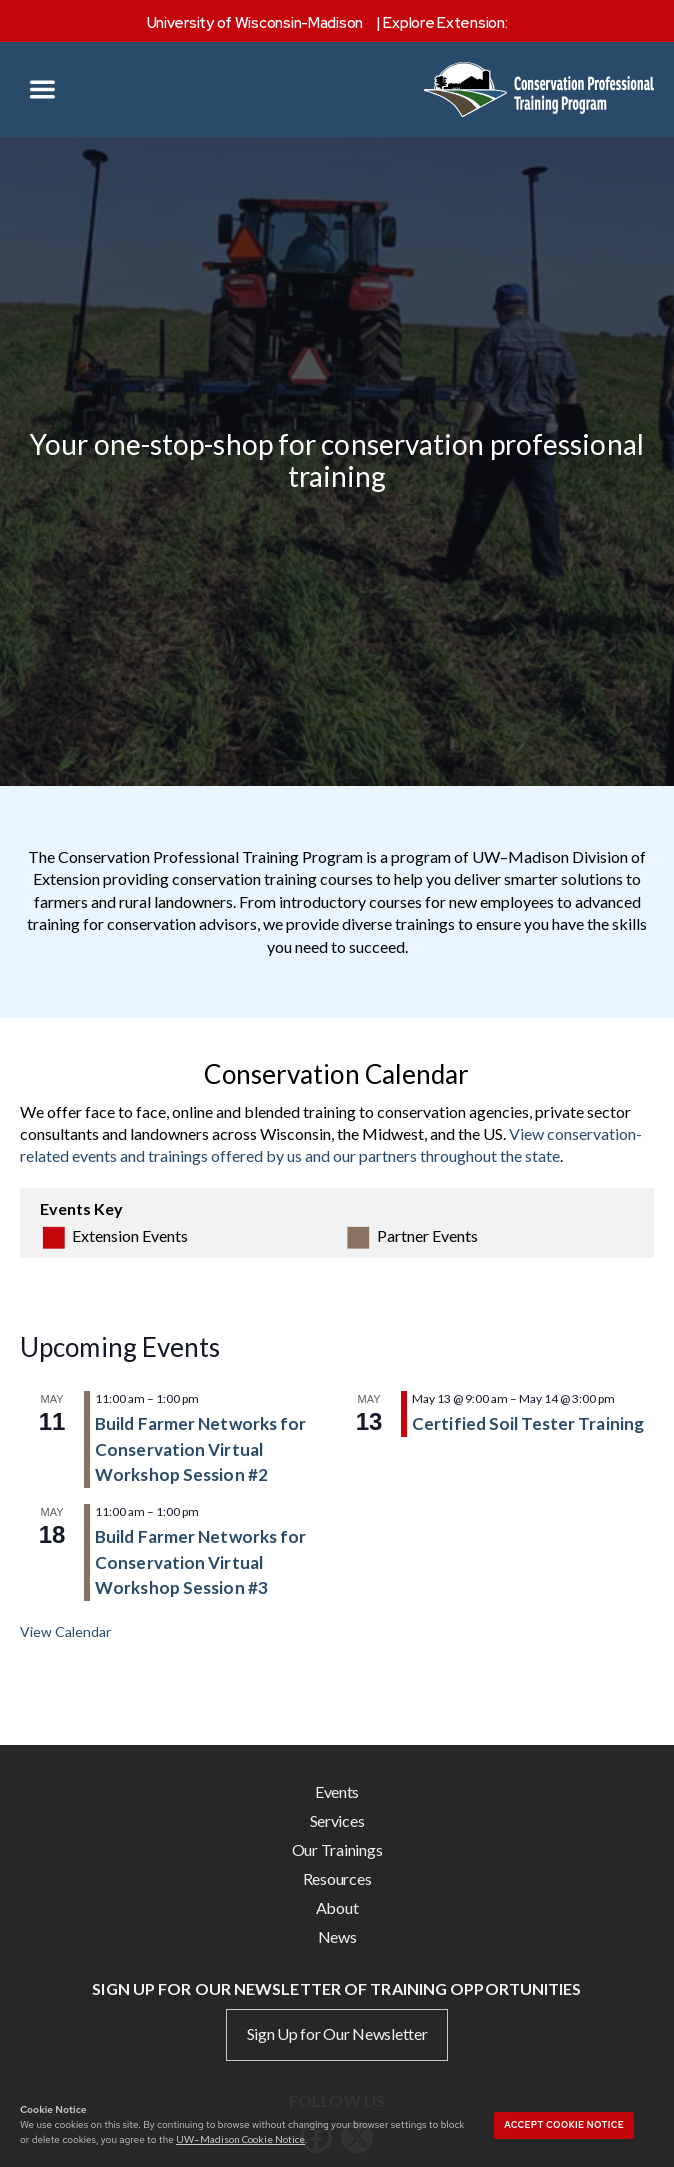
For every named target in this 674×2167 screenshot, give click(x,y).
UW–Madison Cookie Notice (240, 2139)
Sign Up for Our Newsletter (337, 2033)
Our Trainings (337, 1849)
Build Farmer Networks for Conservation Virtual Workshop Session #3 (201, 1562)
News (337, 1936)
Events (337, 1791)
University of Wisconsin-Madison (255, 23)
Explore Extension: (445, 23)
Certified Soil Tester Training (528, 1423)
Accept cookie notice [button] (564, 2125)
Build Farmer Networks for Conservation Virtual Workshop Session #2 (201, 1449)
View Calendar (65, 1631)
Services (337, 1820)
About (337, 1907)
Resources (337, 1878)
